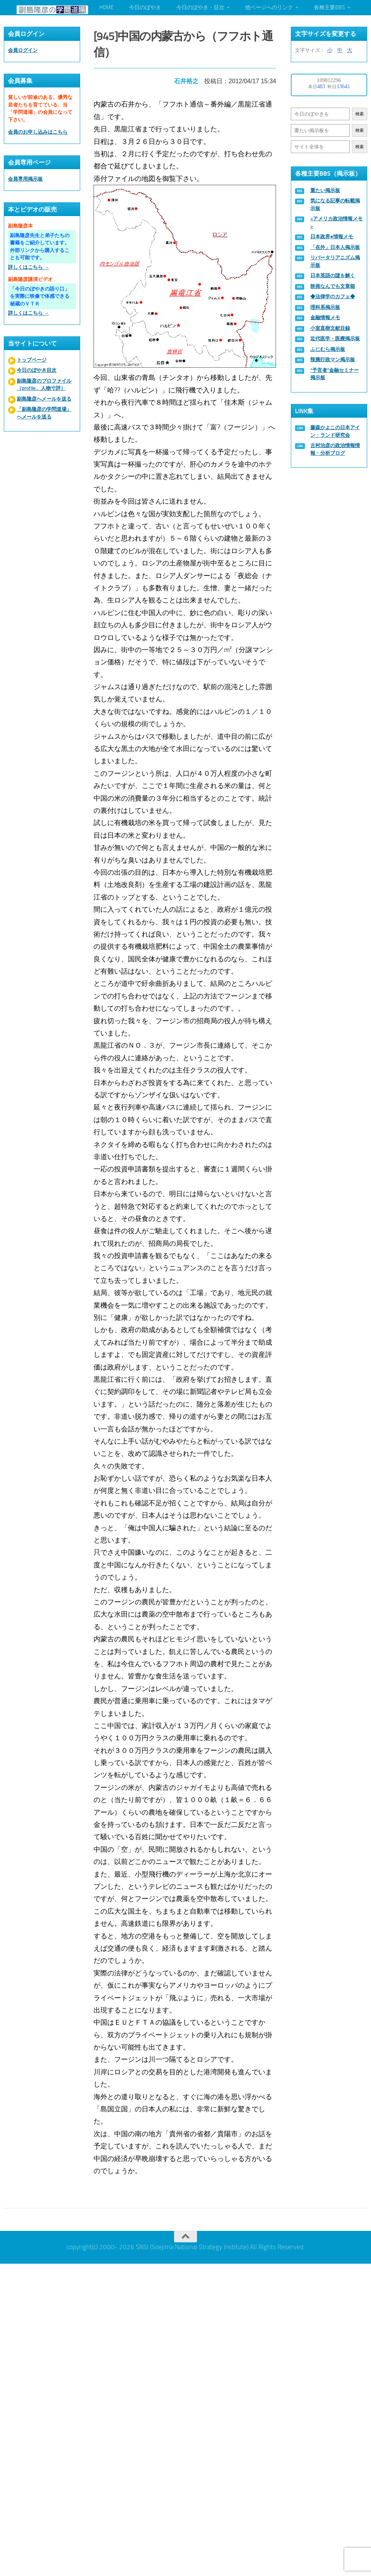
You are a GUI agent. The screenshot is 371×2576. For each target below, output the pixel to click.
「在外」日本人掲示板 (335, 247)
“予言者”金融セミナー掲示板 (334, 374)
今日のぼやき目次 (36, 370)
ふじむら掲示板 (327, 349)
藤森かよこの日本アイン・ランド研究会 (335, 431)
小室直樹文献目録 (330, 328)
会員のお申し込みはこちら (38, 132)
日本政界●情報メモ (331, 236)
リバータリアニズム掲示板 (335, 261)
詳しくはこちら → (28, 267)
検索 (359, 113)
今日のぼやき (145, 7)
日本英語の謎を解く (332, 275)
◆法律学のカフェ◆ (332, 296)
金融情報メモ (325, 317)
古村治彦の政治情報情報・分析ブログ (335, 449)
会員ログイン (23, 50)
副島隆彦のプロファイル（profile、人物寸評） (44, 384)
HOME (106, 7)
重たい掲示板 (325, 190)
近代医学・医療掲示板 (335, 338)
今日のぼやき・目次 (200, 7)
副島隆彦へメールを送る (44, 399)
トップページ (32, 360)
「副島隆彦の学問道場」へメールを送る (44, 413)
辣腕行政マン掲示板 (332, 359)
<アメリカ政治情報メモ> (336, 222)
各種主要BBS (329, 7)
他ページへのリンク (269, 7)
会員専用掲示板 (25, 179)
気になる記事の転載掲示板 (335, 204)
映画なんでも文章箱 (332, 286)
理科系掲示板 (325, 307)
